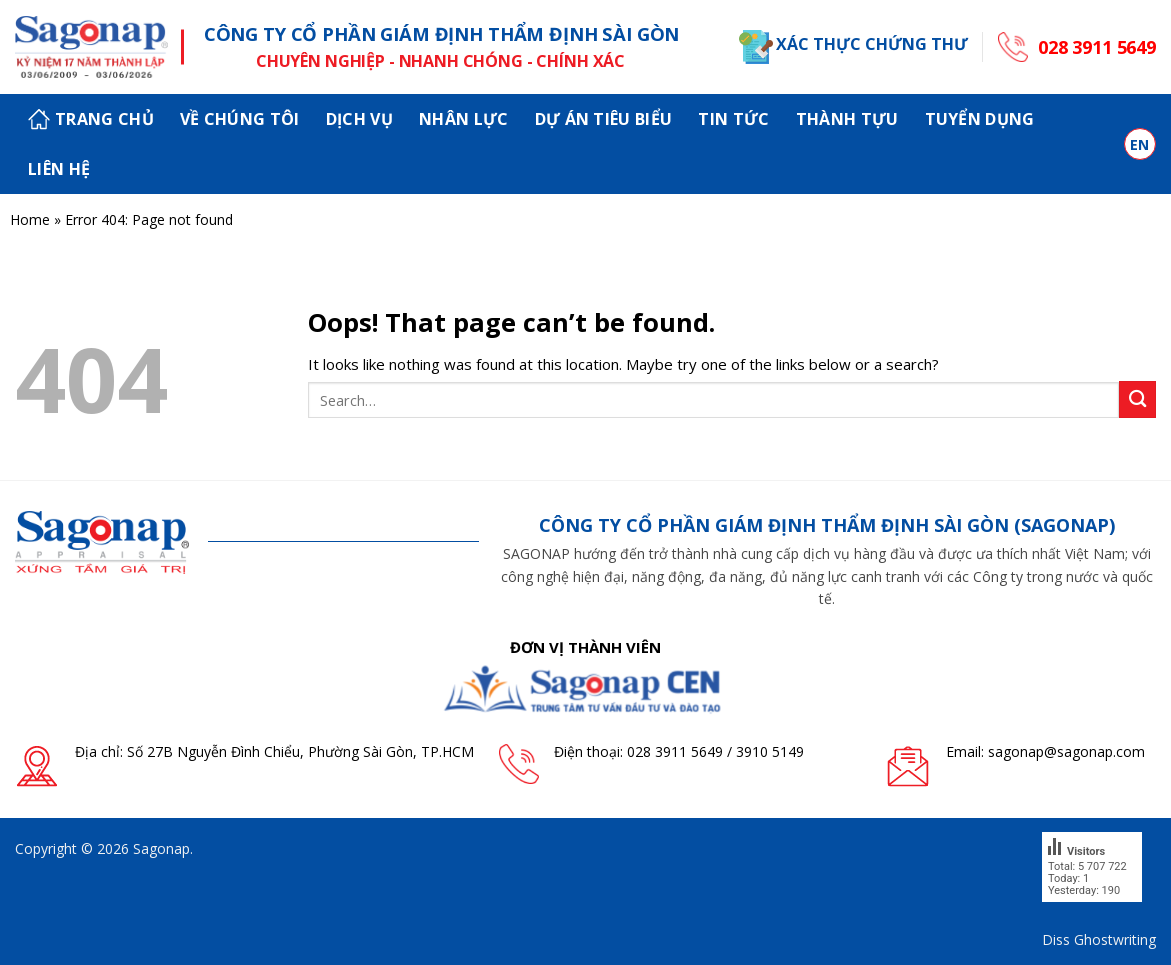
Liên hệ (59, 169)
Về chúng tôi (240, 119)
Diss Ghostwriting (1099, 939)
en (1140, 144)
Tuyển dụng (980, 119)
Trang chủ (91, 119)
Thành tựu (847, 119)
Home (30, 219)
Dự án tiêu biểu (604, 119)
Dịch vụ (359, 119)
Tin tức (733, 119)
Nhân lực (464, 119)
